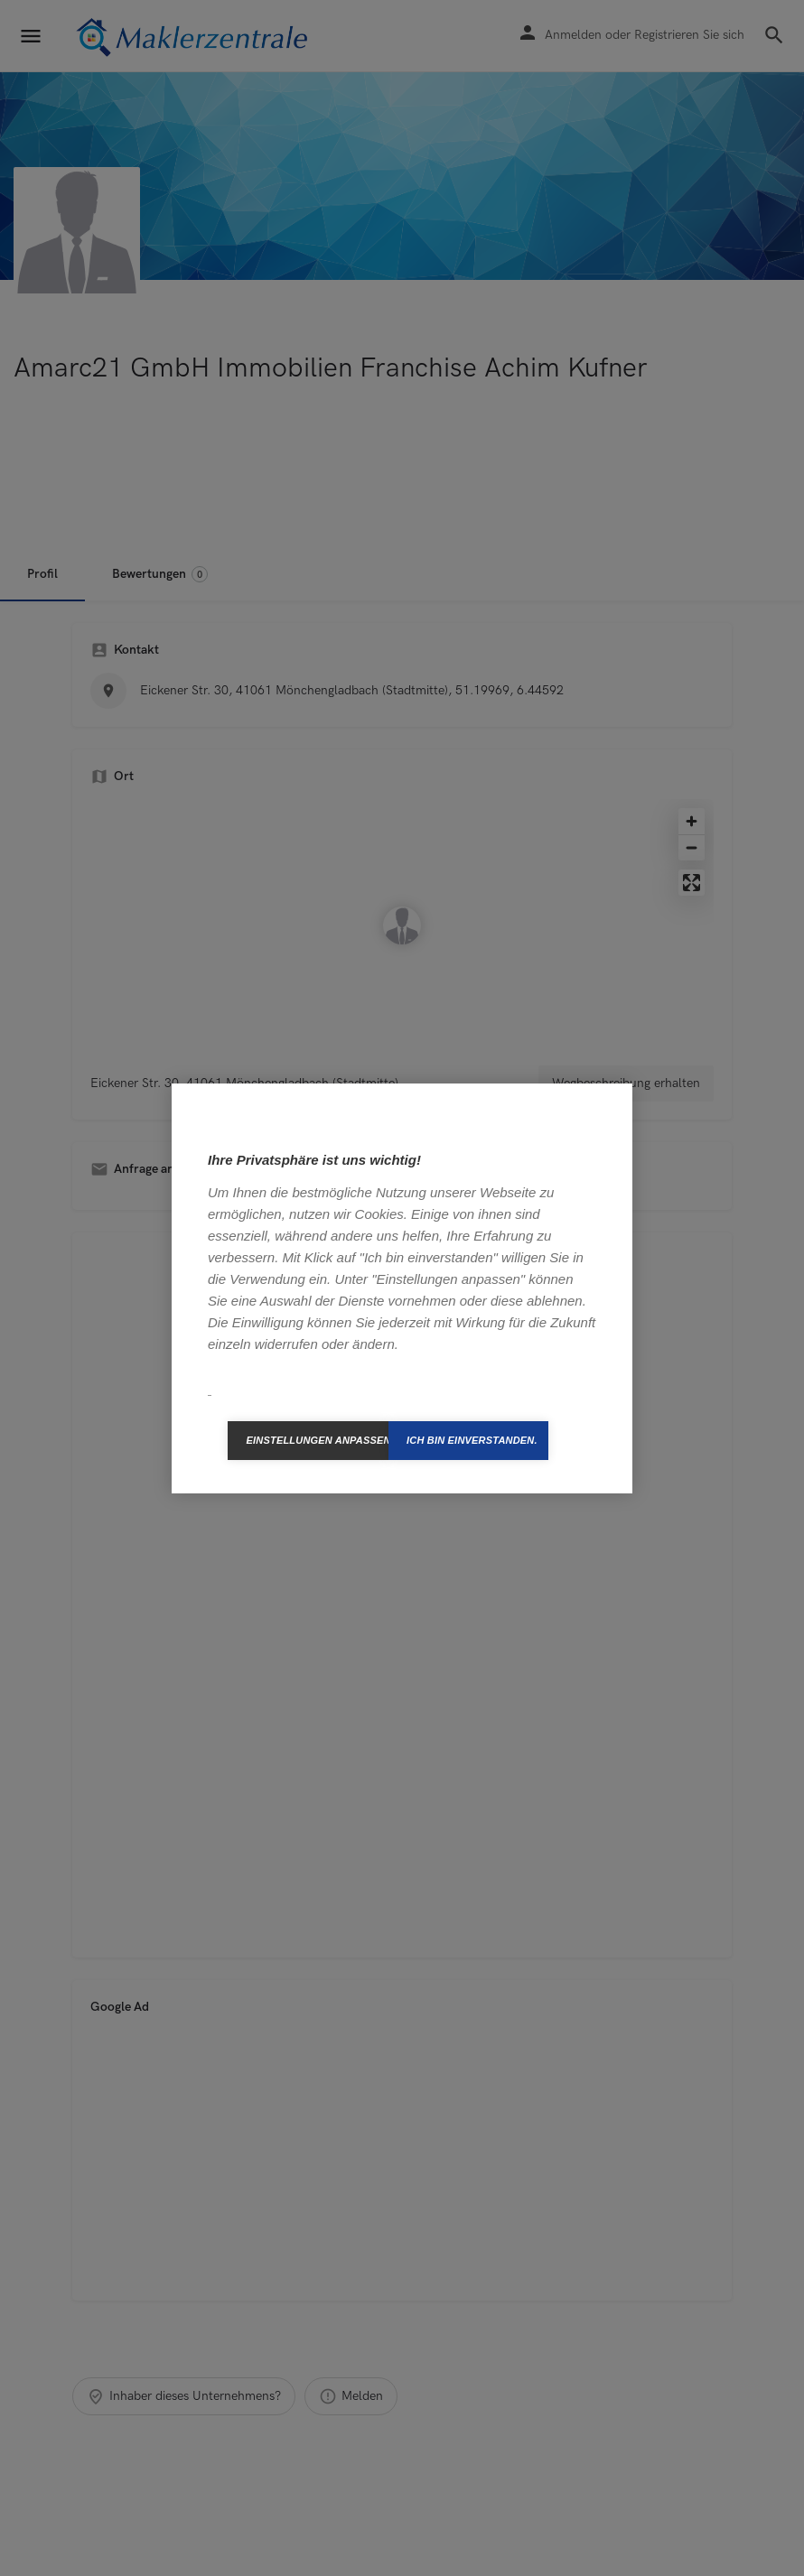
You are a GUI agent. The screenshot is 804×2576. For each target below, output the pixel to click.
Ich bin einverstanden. (472, 1440)
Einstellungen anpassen (317, 1440)
